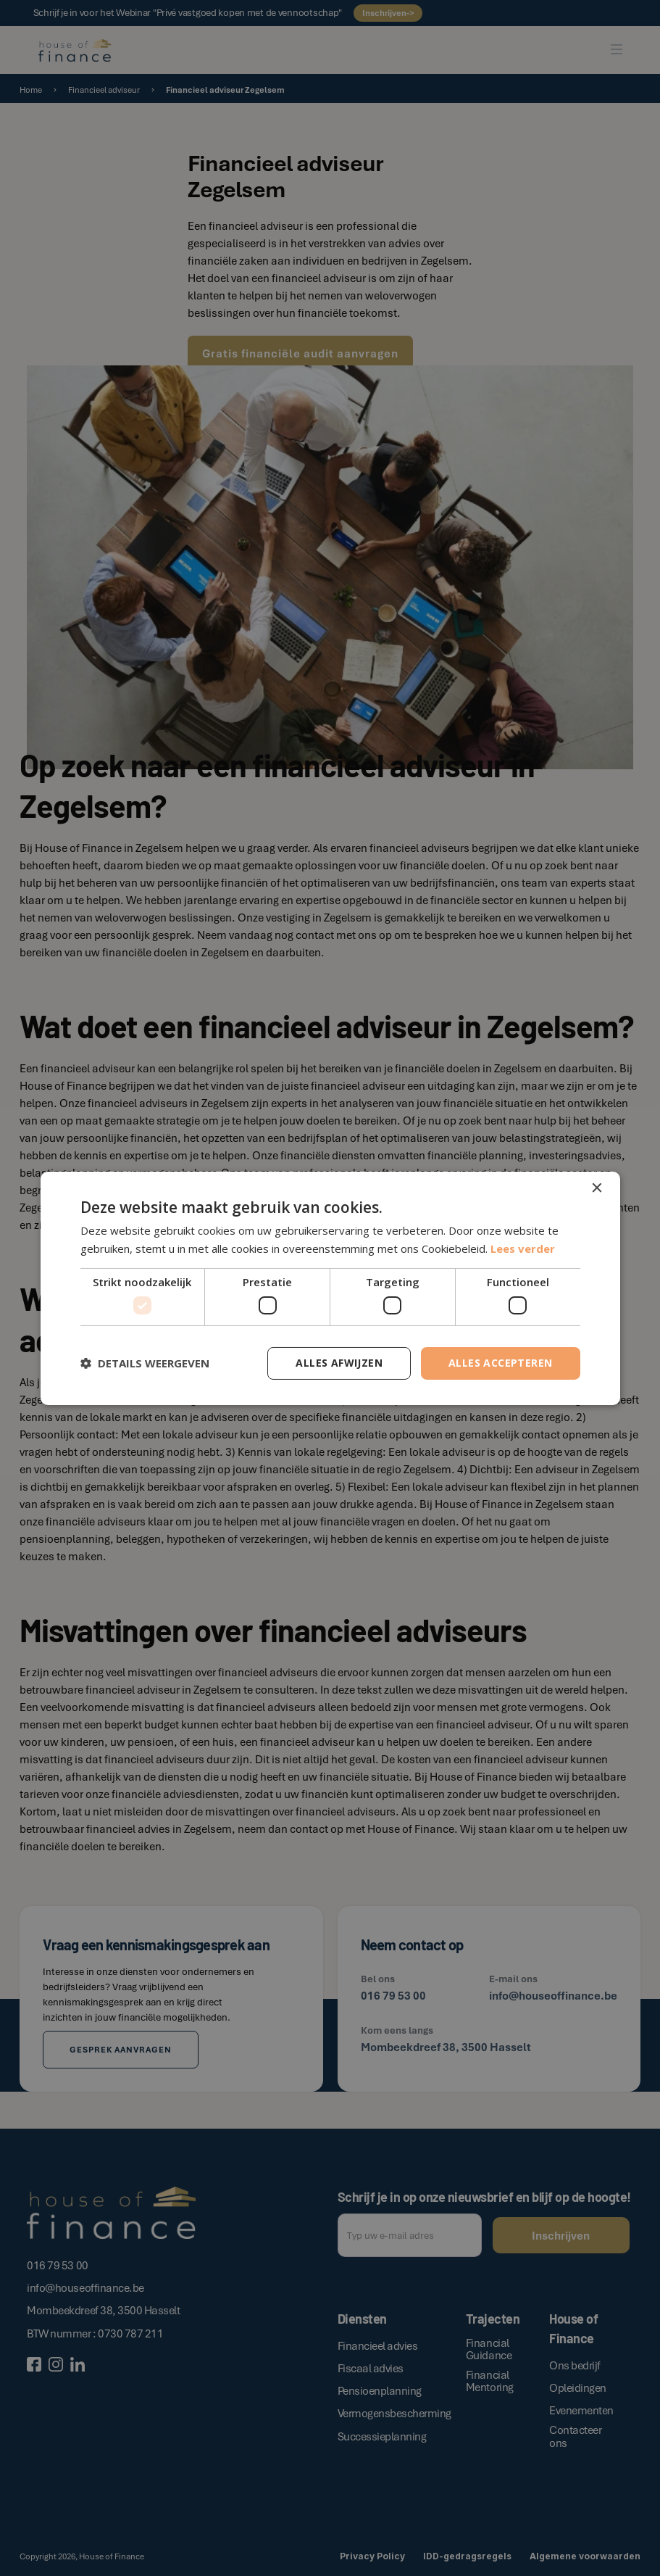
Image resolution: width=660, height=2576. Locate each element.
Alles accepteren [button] (500, 1363)
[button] (144, 1363)
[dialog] (330, 1288)
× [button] (596, 1188)
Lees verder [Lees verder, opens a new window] (522, 1248)
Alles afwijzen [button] (339, 1363)
